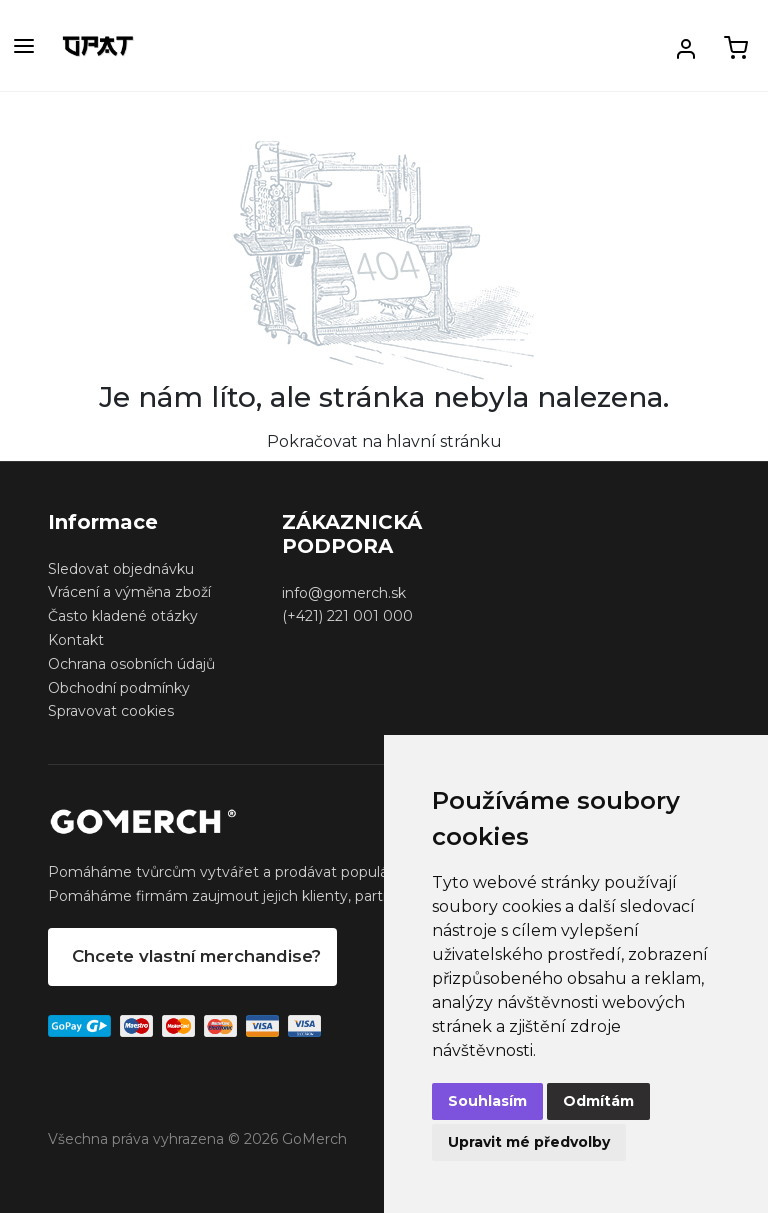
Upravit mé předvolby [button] (529, 1142)
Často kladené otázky (123, 616)
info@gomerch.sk (344, 593)
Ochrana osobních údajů (131, 664)
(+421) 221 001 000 (347, 616)
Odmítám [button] (598, 1101)
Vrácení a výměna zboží (129, 592)
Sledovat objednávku (121, 569)
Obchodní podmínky (119, 688)
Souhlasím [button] (487, 1101)
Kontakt (76, 640)
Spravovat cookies (111, 711)
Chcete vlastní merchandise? (196, 956)
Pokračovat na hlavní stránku (384, 441)
